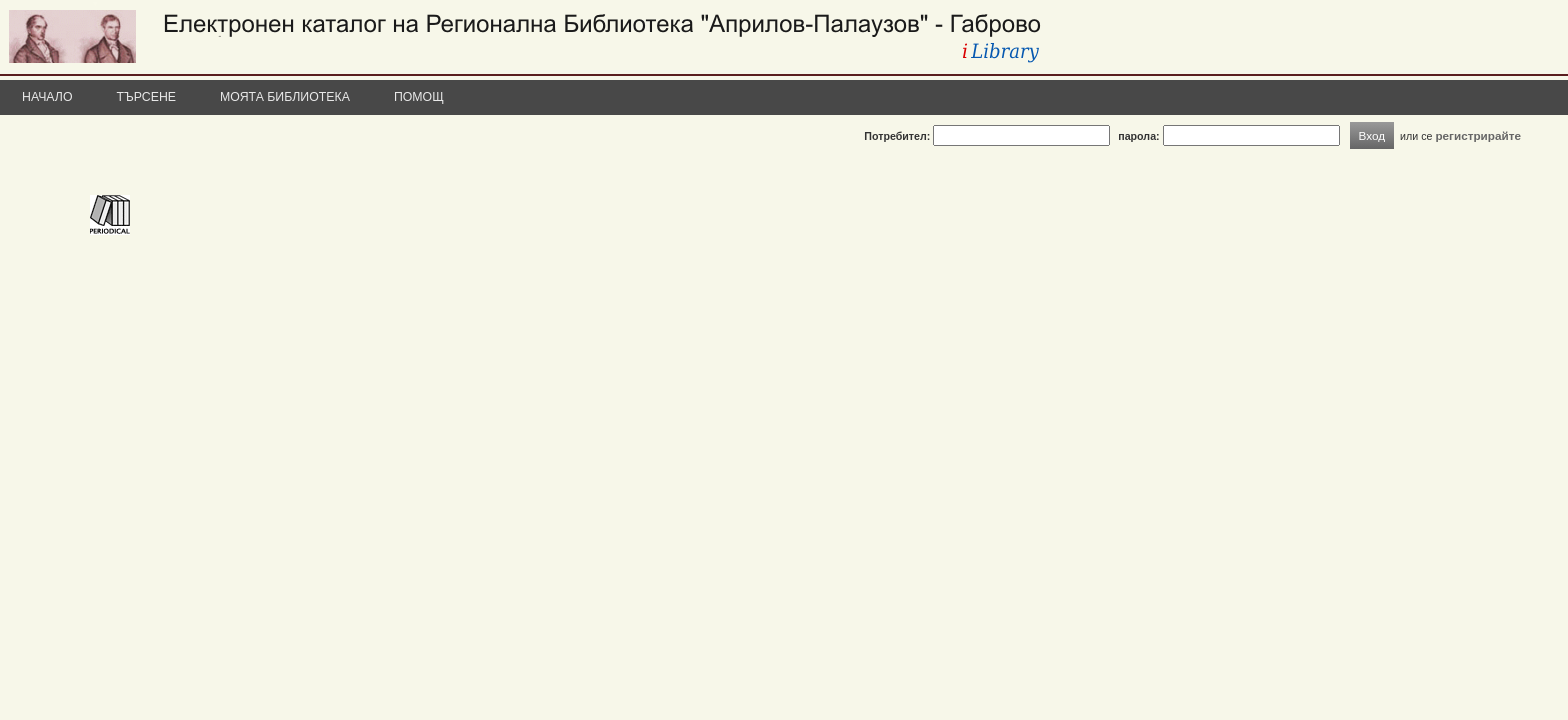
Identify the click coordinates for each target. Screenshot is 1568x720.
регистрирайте (1478, 135)
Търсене (147, 97)
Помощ (419, 97)
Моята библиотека (285, 97)
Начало (47, 97)
